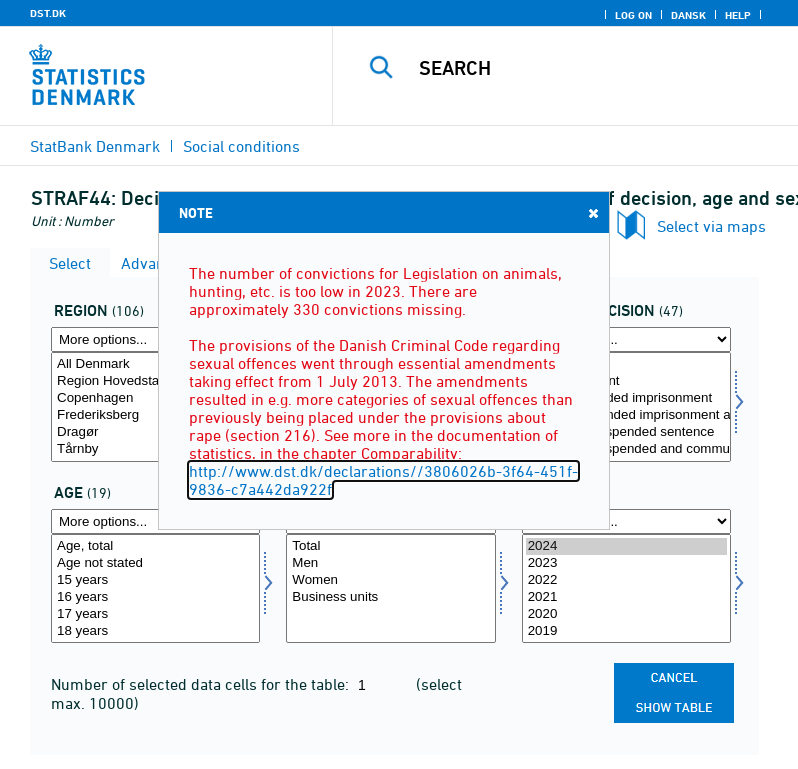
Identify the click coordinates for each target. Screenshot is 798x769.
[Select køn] (390, 589)
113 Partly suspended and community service (626, 449)
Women (390, 580)
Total (626, 364)
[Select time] (626, 589)
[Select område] (155, 407)
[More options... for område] (155, 339)
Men (390, 563)
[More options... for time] (626, 521)
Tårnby (155, 449)
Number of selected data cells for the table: (202, 684)
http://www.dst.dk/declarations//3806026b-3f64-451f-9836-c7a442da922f (383, 480)
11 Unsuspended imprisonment (626, 398)
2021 (626, 597)
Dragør (155, 432)
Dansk (688, 15)
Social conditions (241, 146)
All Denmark (155, 364)
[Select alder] (155, 589)
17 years (155, 614)
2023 (626, 563)
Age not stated (155, 563)
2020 (626, 614)
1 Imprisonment (626, 381)
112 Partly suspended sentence (626, 432)
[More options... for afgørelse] (626, 339)
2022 (626, 580)
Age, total (155, 546)
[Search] (595, 68)
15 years (155, 580)
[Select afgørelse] (626, 407)
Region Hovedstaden (155, 381)
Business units (390, 597)
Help (738, 15)
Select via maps (711, 226)
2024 (626, 546)
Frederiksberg (155, 415)
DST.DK (48, 13)
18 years (155, 631)
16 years (155, 597)
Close (592, 212)
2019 (626, 631)
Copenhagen (155, 398)
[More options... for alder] (155, 521)
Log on (633, 15)
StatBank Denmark (95, 146)
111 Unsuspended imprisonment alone (626, 415)
